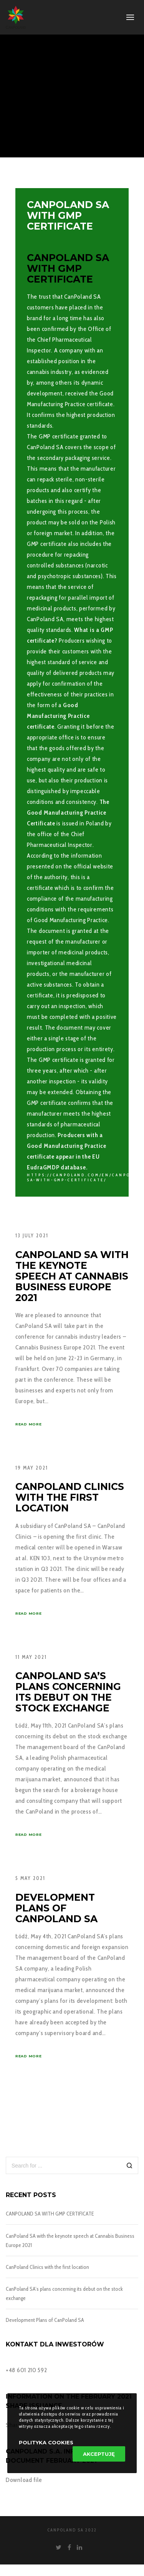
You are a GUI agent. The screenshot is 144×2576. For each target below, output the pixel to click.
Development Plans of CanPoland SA (45, 2319)
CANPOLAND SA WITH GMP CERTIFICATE (50, 2213)
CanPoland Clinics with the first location (47, 2267)
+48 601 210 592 (26, 2370)
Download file (24, 2479)
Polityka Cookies (46, 2442)
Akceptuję (99, 2454)
